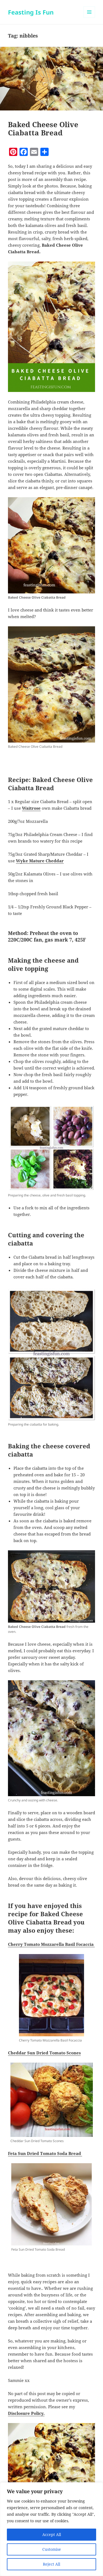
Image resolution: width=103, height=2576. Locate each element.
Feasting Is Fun (31, 12)
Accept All (51, 2534)
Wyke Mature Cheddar (40, 860)
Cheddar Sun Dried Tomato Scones (44, 2052)
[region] (51, 2529)
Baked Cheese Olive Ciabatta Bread (43, 129)
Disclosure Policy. (26, 2413)
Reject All (51, 2564)
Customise (51, 2549)
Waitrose (31, 808)
